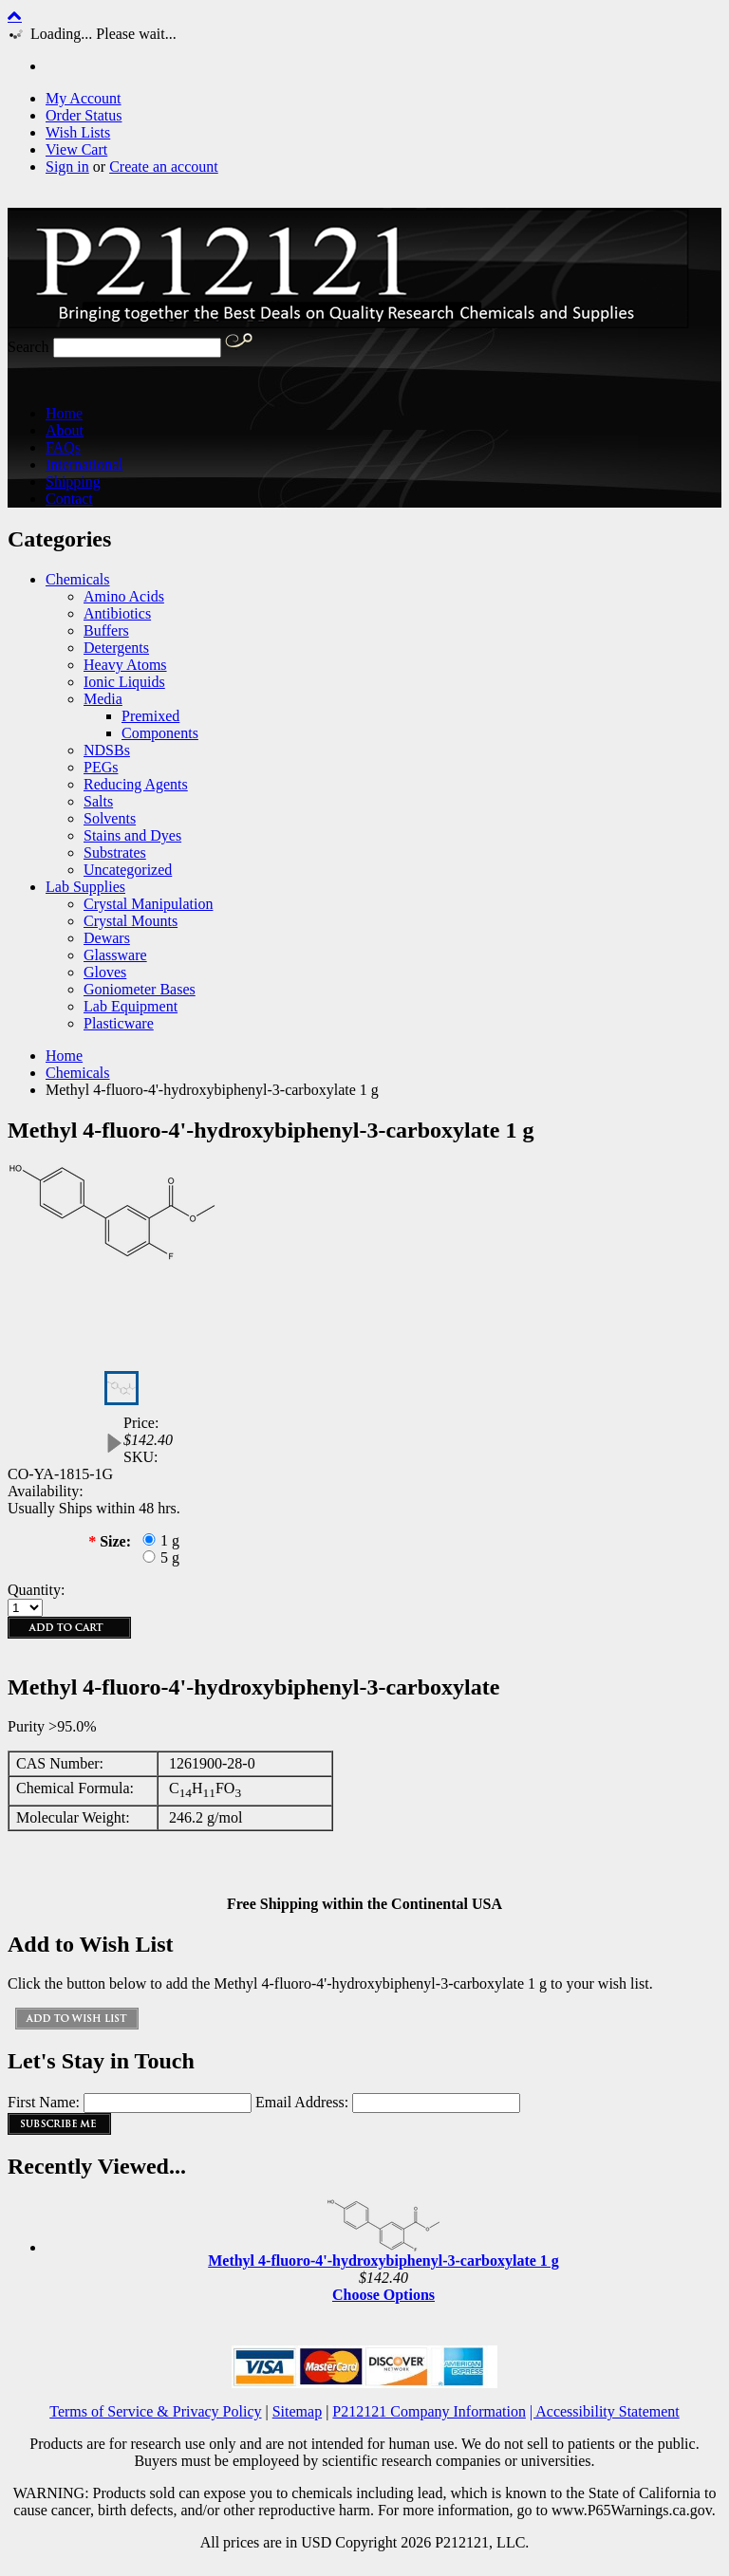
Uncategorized (128, 870)
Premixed (150, 716)
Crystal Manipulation (148, 904)
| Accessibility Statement (605, 2411)
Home (64, 1055)
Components (160, 733)
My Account (84, 98)
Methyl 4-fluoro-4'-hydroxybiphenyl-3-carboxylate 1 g (383, 2260)
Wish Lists (78, 132)
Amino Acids (124, 596)
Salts (98, 801)
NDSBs (107, 750)
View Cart (76, 149)
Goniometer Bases (140, 989)
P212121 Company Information (429, 2411)
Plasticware (119, 1023)
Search (28, 347)
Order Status (84, 115)
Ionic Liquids (124, 682)
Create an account (163, 166)
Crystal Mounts (131, 921)
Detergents (116, 647)
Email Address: (301, 2102)
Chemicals (78, 579)
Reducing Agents (136, 784)
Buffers (106, 630)
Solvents (110, 818)
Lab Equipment (131, 1006)
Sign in (67, 166)
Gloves (105, 972)
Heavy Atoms (125, 665)
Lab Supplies (85, 887)
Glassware (115, 955)
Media (103, 699)
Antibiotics (117, 613)
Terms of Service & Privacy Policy (155, 2411)
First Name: (44, 2102)
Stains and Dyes (132, 835)
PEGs (101, 767)
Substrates (115, 852)
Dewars (107, 938)
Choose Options (383, 2295)
